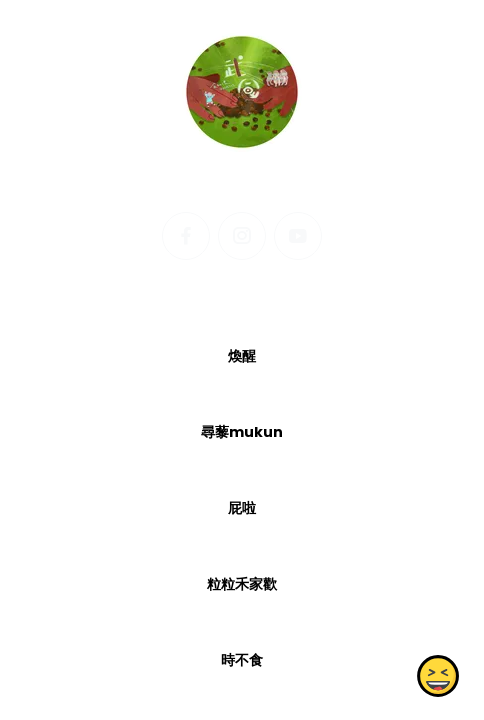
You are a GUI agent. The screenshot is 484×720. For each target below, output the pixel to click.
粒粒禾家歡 (242, 584)
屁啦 (242, 508)
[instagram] (242, 236)
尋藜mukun (242, 432)
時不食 (242, 660)
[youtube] (298, 236)
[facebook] (186, 236)
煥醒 (242, 356)
